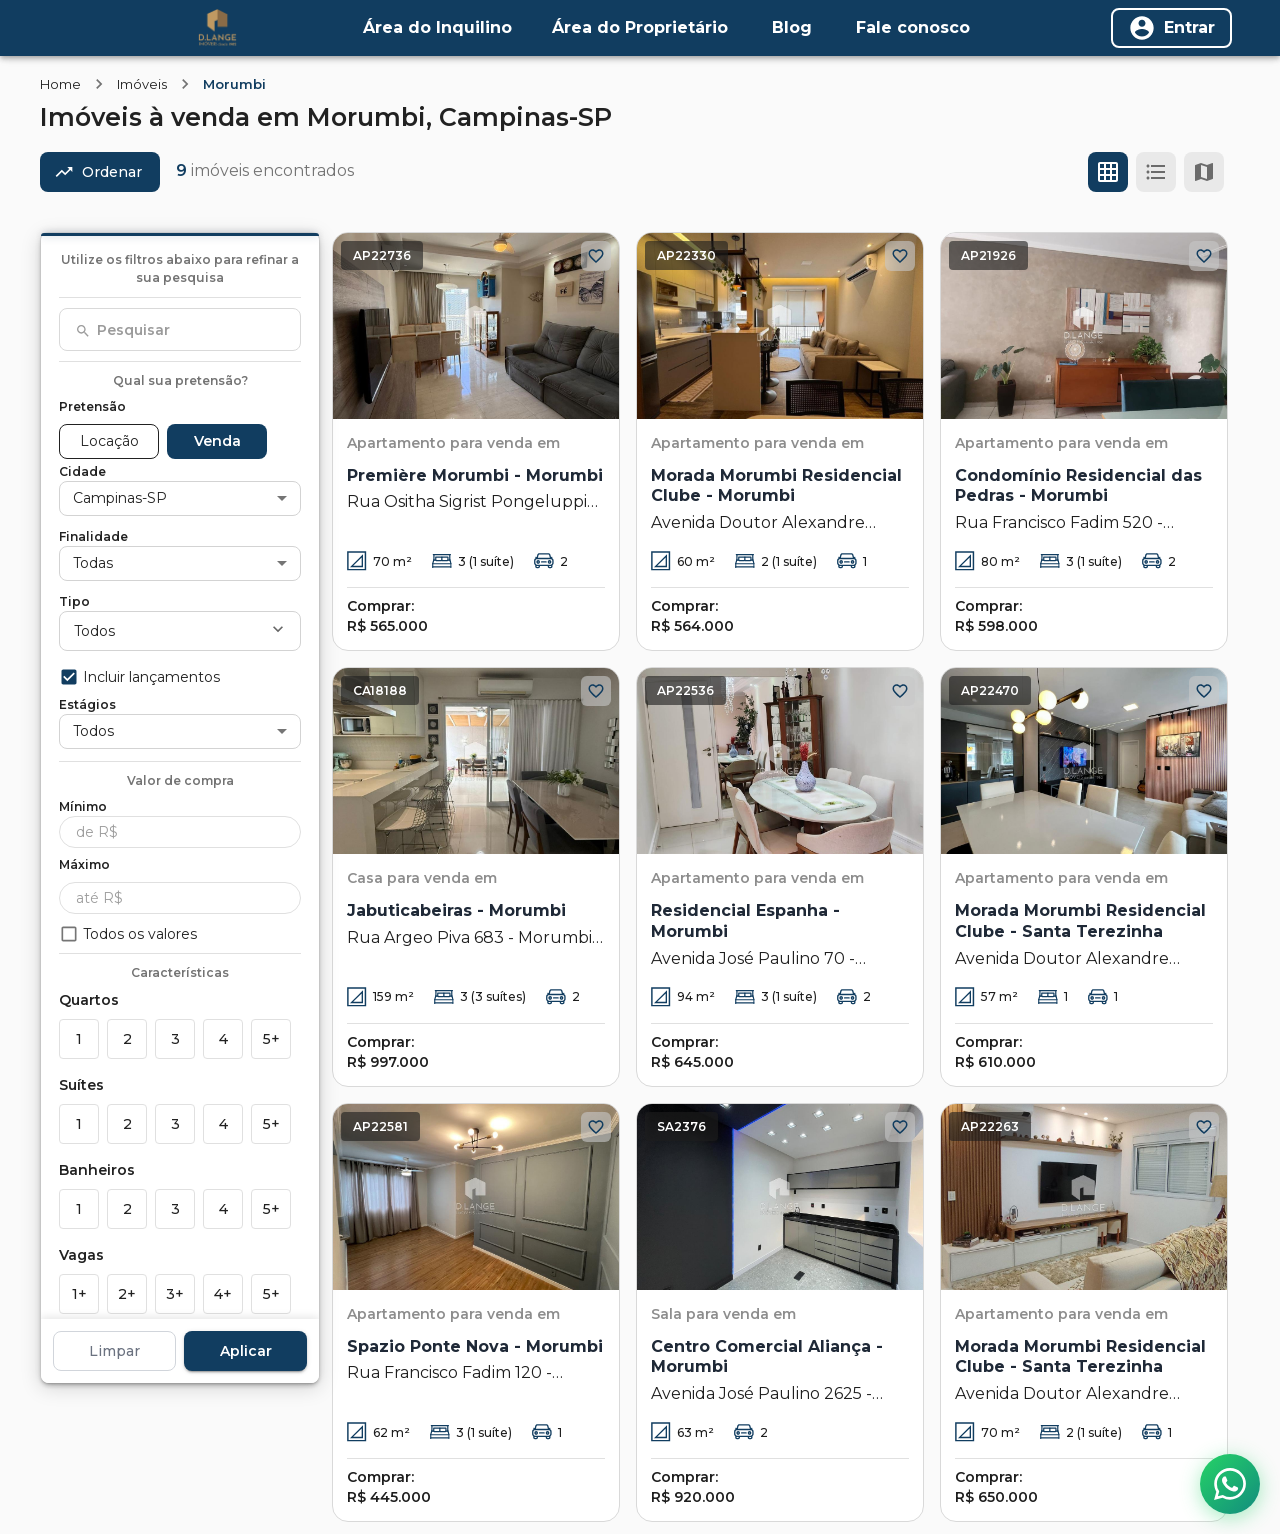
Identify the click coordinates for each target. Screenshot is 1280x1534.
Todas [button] (93, 563)
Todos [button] (94, 631)
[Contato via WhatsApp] (1230, 1484)
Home (60, 84)
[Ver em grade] (1108, 172)
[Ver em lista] (1156, 172)
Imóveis (142, 84)
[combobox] (180, 330)
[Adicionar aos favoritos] (596, 256)
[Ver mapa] (1204, 172)
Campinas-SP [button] (120, 498)
